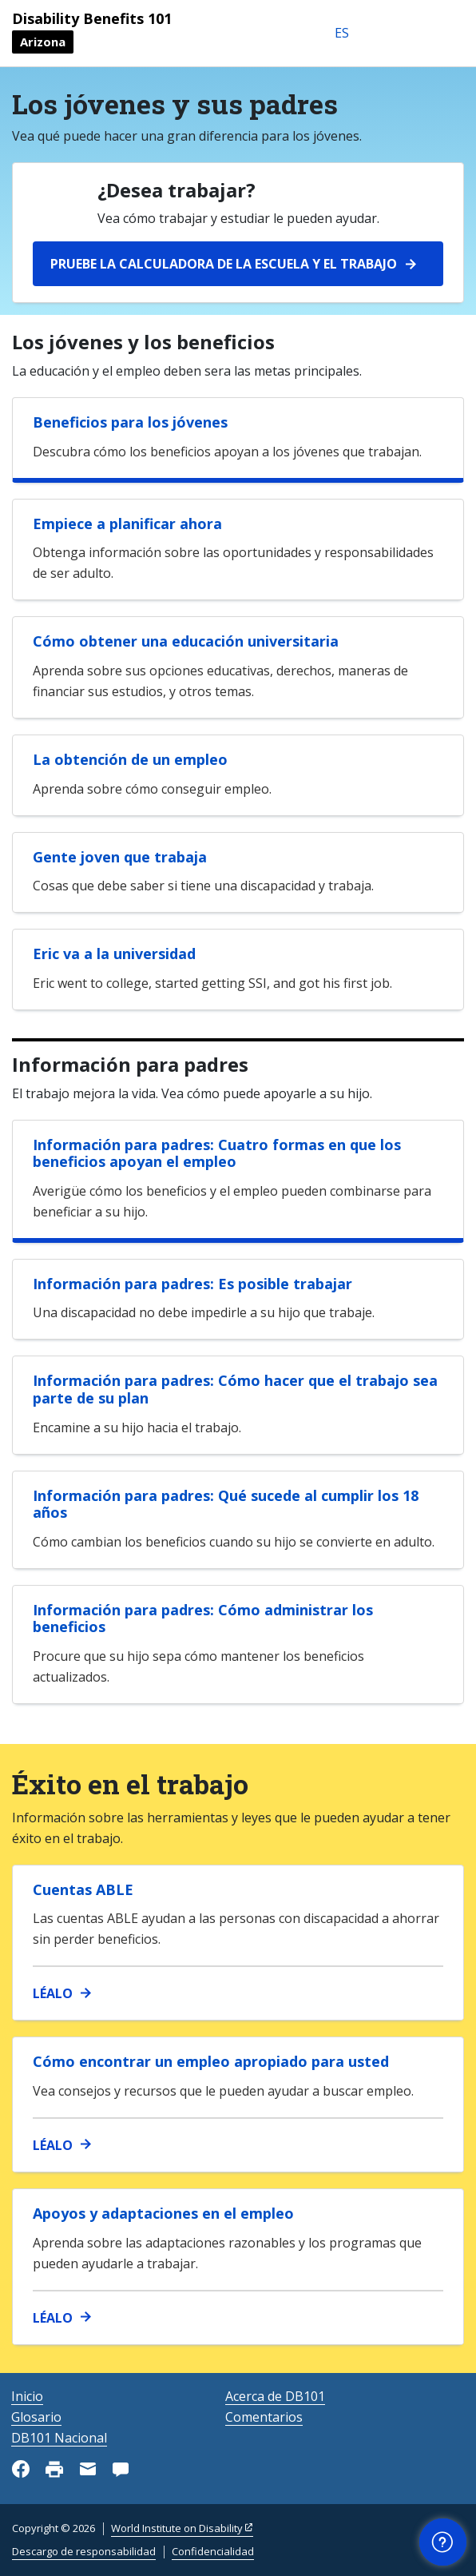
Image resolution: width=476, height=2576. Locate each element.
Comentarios (264, 2417)
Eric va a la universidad (114, 953)
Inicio (27, 2396)
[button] (442, 2542)
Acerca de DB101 (275, 2396)
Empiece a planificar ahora (127, 523)
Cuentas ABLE (83, 1889)
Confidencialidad (213, 2551)
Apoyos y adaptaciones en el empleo (163, 2213)
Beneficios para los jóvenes (130, 422)
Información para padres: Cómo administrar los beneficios (203, 1618)
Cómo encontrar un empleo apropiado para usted (211, 2061)
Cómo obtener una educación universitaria (186, 641)
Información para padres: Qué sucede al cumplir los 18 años (225, 1504)
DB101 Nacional (59, 2438)
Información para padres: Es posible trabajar (192, 1283)
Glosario (36, 2417)
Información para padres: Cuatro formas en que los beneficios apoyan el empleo (217, 1153)
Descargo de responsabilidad (84, 2551)
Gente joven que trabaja (120, 856)
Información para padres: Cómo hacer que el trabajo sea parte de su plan (235, 1389)
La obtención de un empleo (130, 759)
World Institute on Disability (177, 2528)
